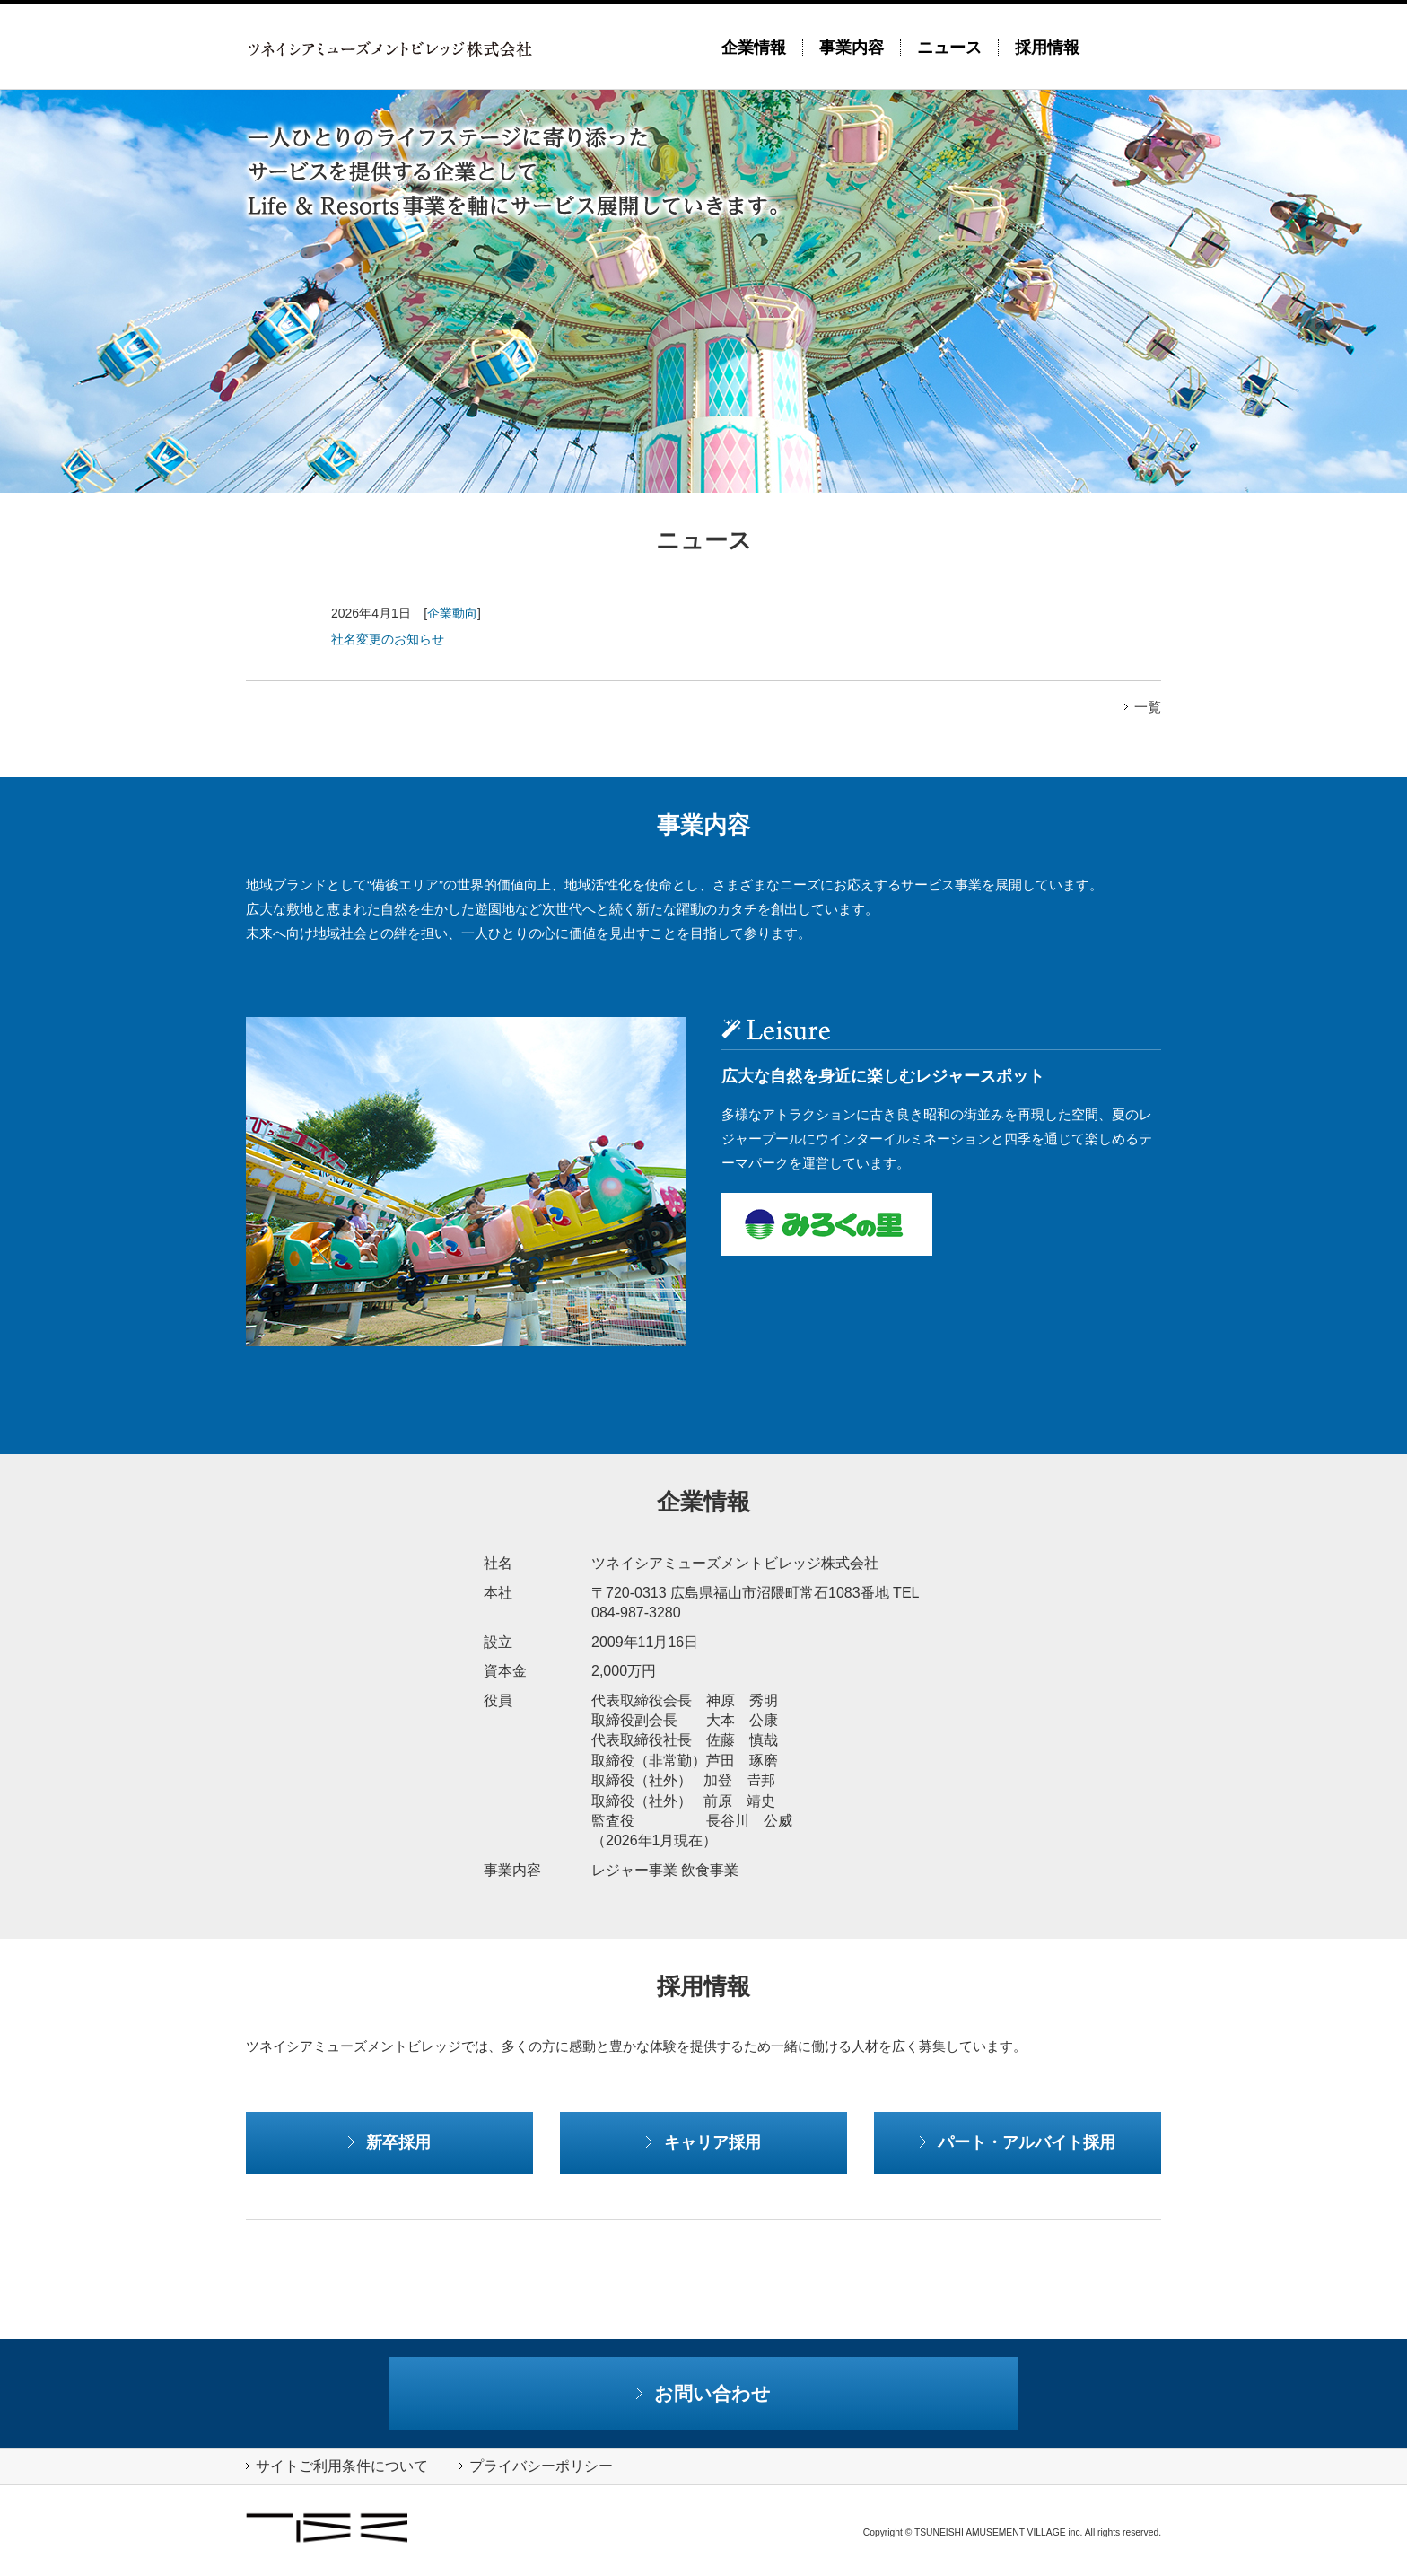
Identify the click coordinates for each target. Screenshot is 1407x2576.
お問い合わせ (704, 2393)
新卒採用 (389, 2142)
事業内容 (851, 48)
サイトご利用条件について (337, 2466)
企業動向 (452, 613)
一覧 (1142, 706)
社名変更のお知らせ (387, 639)
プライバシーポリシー (536, 2466)
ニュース (949, 48)
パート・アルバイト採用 (1017, 2142)
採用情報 (1047, 48)
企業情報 (753, 48)
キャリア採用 (703, 2142)
